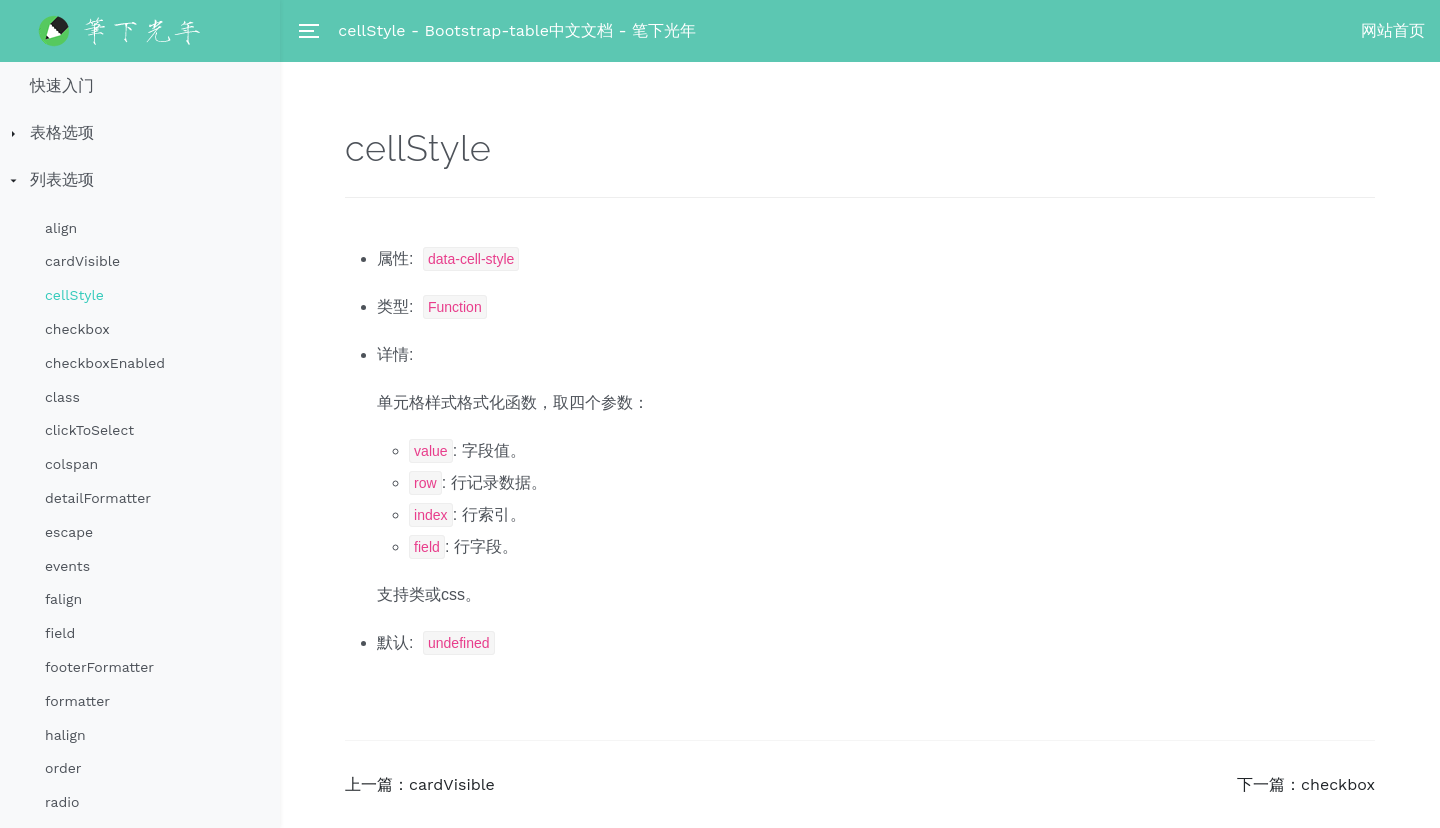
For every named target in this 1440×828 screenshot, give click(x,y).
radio (62, 802)
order (63, 768)
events (67, 566)
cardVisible (82, 261)
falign (63, 599)
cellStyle (74, 295)
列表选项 (62, 179)
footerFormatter (99, 667)
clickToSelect (89, 430)
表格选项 (62, 132)
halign (65, 735)
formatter (77, 701)
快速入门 (62, 85)
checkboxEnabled (105, 363)
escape (69, 532)
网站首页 (1393, 30)
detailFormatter (98, 498)
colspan (71, 464)
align (61, 228)
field (60, 633)
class (62, 397)
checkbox (77, 329)
